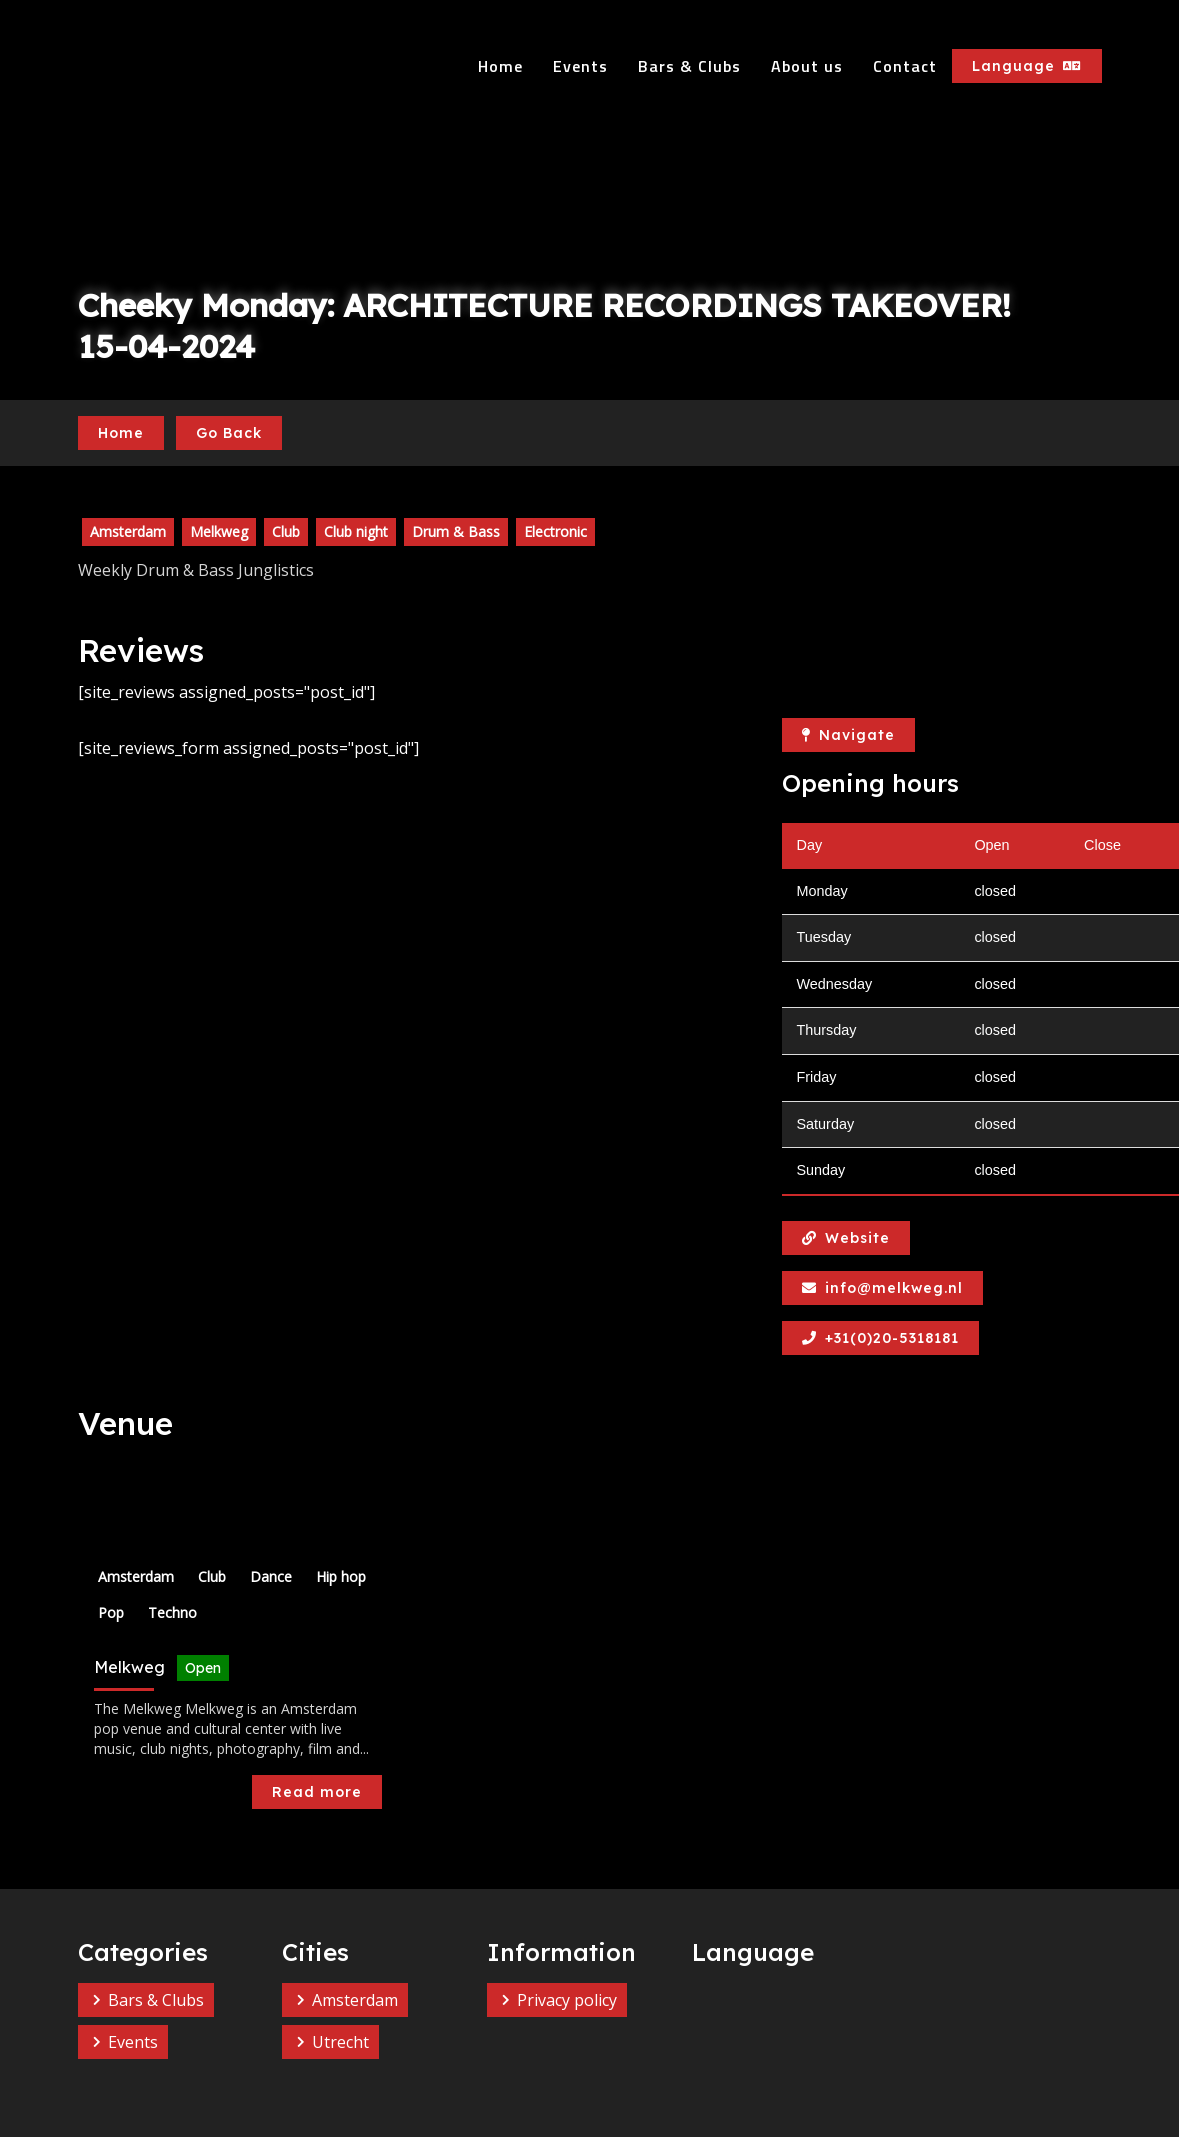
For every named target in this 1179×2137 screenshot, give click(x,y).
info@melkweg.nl (882, 1288)
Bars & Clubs (689, 66)
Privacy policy (567, 2000)
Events (580, 66)
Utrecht (340, 2042)
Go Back (229, 433)
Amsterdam (355, 2000)
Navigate (848, 735)
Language (1027, 66)
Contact (905, 66)
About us (807, 66)
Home (500, 66)
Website (846, 1238)
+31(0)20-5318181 (880, 1338)
